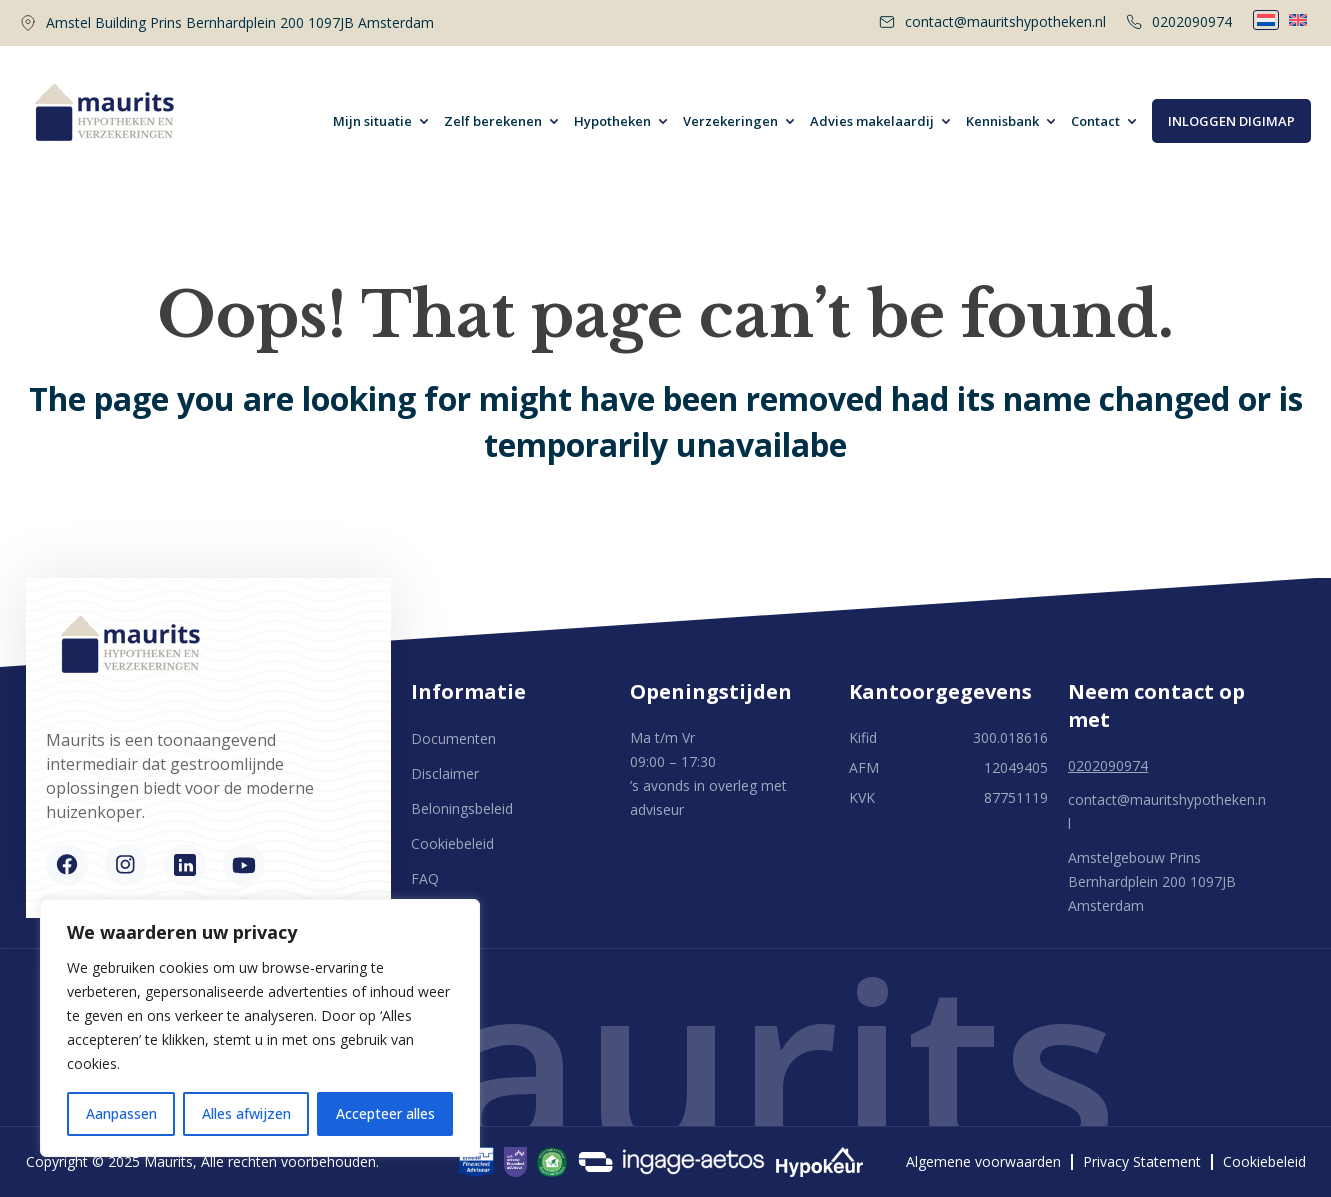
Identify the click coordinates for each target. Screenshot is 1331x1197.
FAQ (425, 878)
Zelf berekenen (493, 121)
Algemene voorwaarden (983, 1162)
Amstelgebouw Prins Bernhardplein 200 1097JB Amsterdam (1152, 881)
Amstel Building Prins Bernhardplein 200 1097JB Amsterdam (240, 22)
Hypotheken (612, 121)
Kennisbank (1002, 121)
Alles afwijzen (246, 1113)
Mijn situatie (372, 121)
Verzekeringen (730, 121)
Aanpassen (121, 1113)
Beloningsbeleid (462, 808)
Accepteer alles (385, 1113)
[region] (260, 1028)
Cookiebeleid (452, 843)
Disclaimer (445, 773)
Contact (1095, 121)
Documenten (453, 738)
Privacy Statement (1142, 1162)
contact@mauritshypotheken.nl (992, 21)
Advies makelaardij (872, 121)
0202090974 (1179, 21)
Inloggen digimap (1231, 121)
